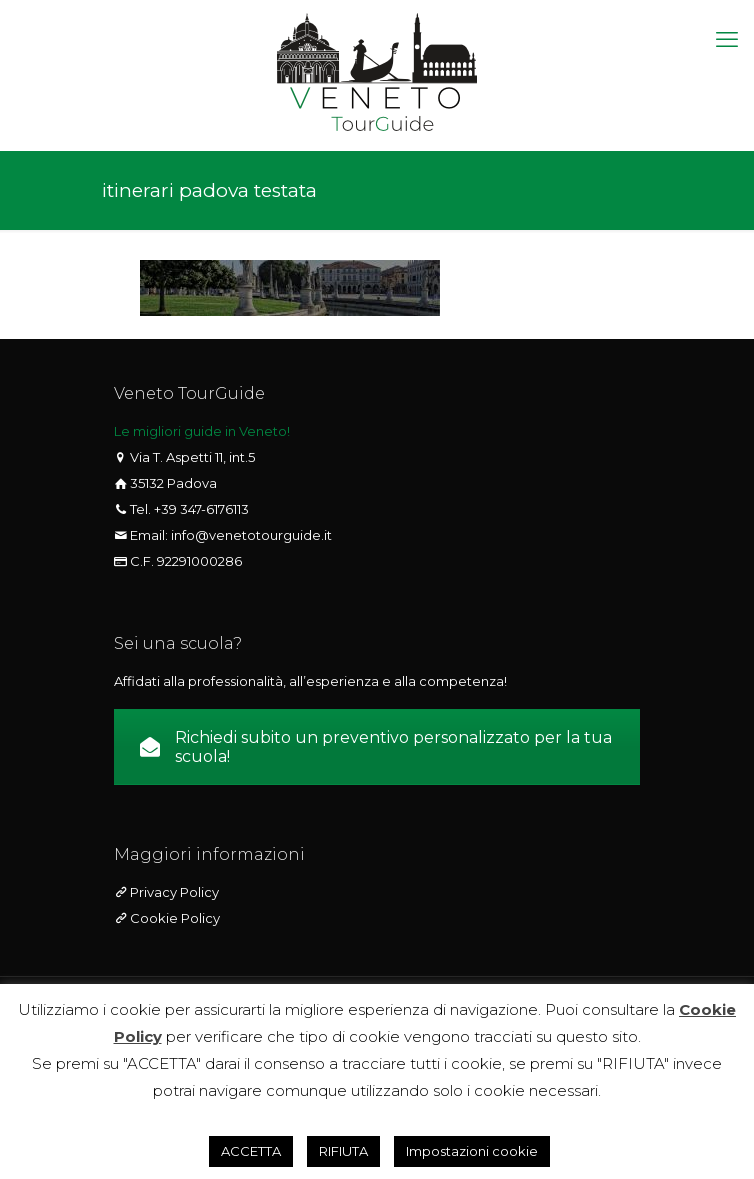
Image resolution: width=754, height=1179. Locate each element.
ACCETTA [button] (251, 1151)
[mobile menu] (727, 40)
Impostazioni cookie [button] (472, 1151)
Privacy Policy (173, 892)
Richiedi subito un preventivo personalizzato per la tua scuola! (376, 747)
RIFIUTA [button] (343, 1151)
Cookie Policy (173, 918)
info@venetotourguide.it (251, 535)
